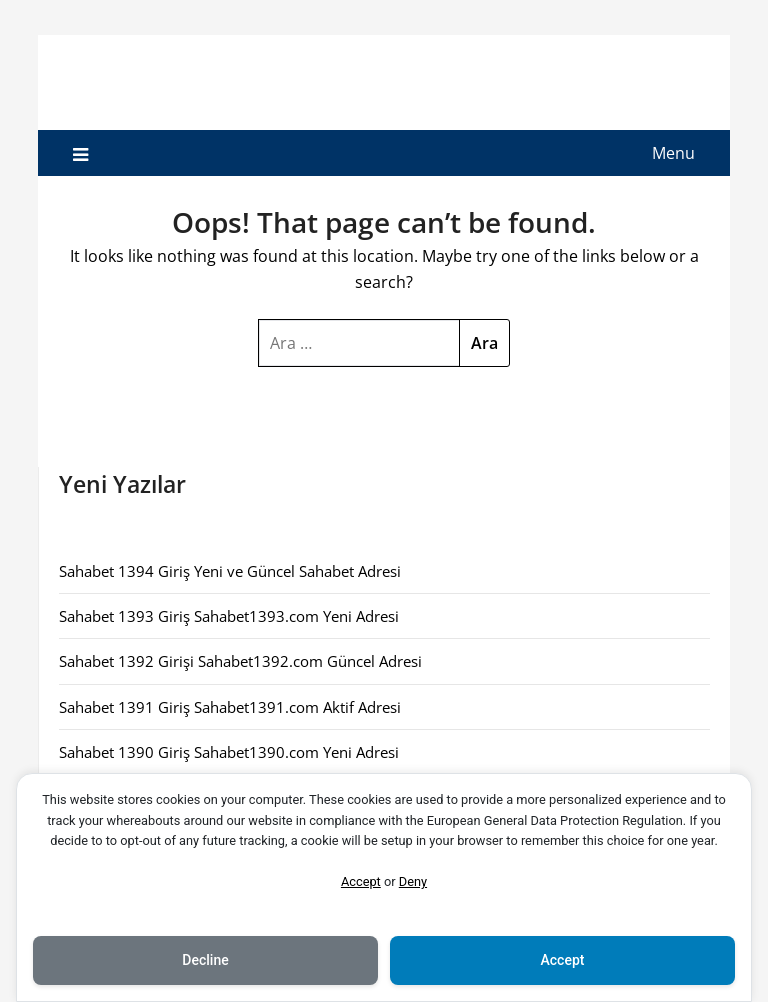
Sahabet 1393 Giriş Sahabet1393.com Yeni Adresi (229, 616)
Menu (673, 153)
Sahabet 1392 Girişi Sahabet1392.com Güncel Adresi (240, 661)
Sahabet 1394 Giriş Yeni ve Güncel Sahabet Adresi (230, 571)
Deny (413, 881)
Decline (205, 960)
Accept (361, 881)
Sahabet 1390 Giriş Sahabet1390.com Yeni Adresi (229, 752)
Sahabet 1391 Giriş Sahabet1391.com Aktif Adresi (230, 707)
